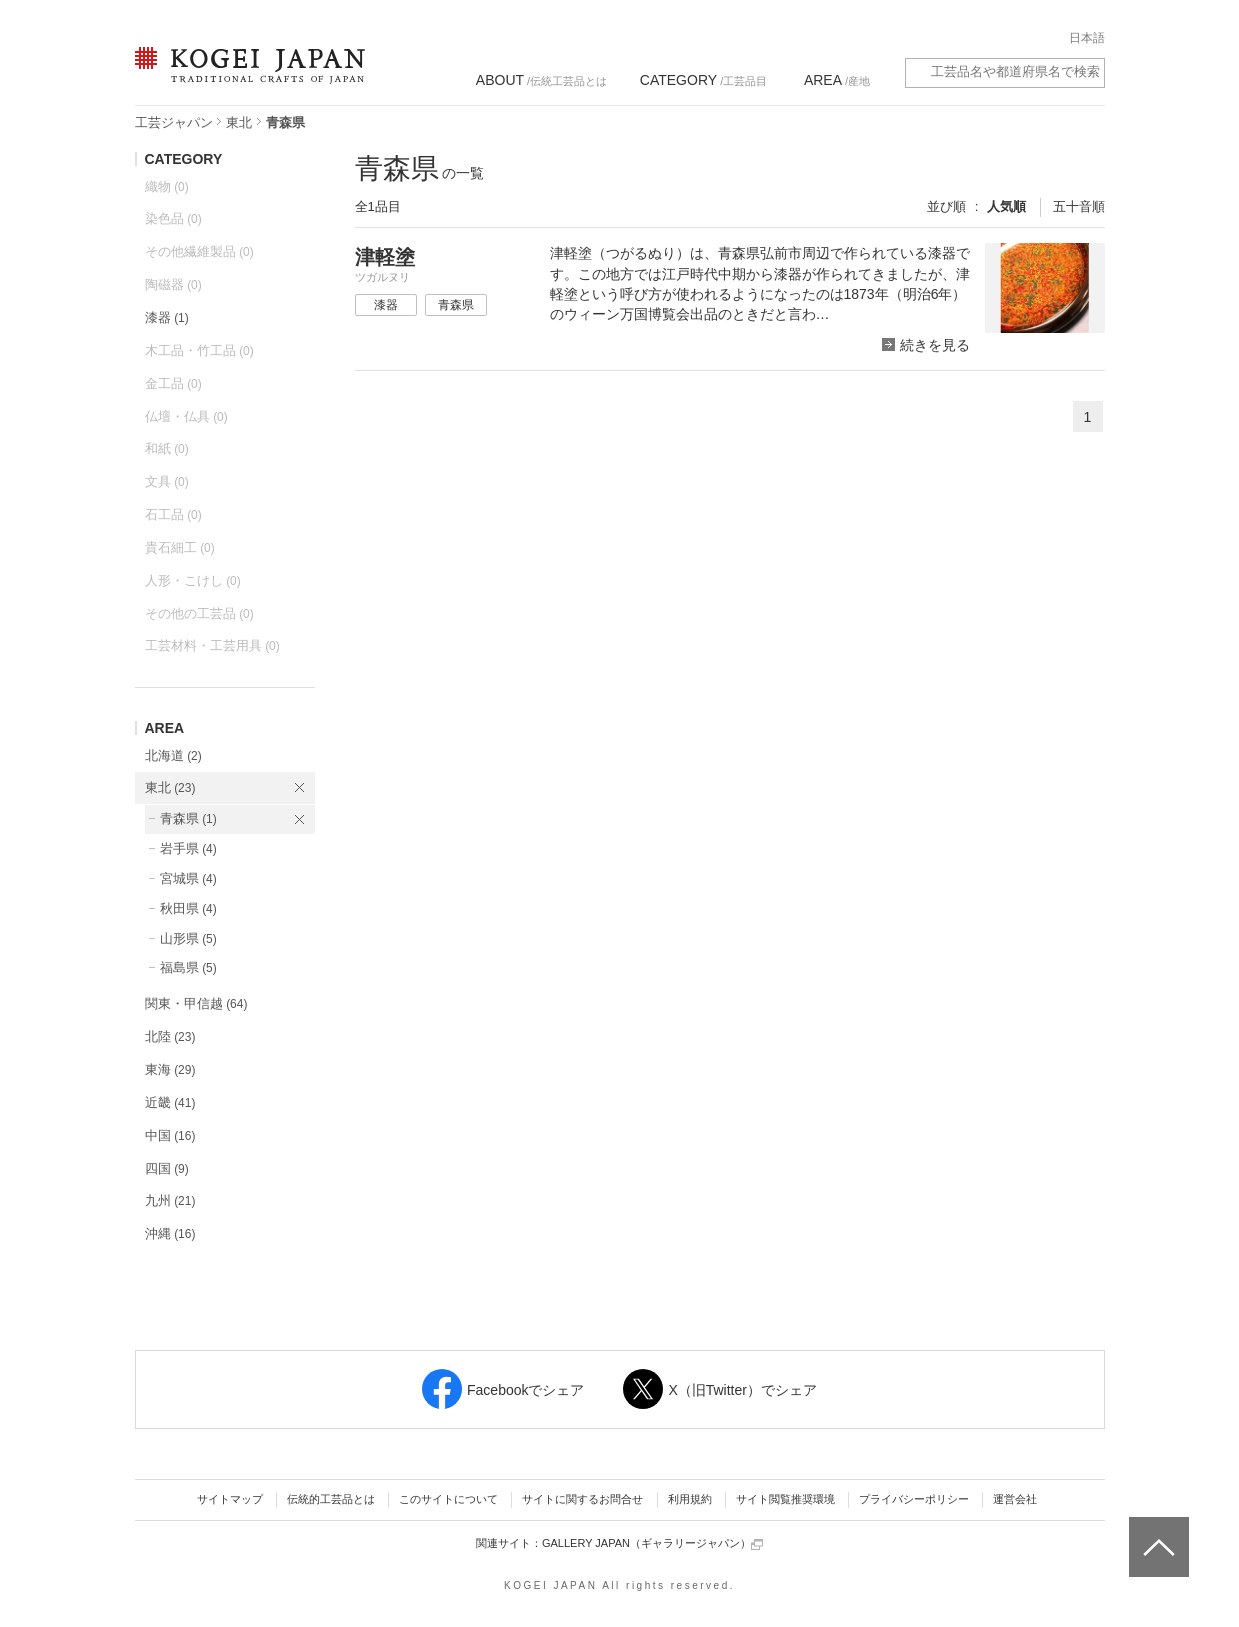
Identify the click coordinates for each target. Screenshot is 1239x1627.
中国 (170, 1135)
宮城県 (188, 878)
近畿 (170, 1102)
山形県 (188, 938)
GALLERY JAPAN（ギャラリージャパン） (652, 1543)
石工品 (173, 514)
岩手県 (188, 848)
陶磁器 (173, 284)
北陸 (170, 1036)
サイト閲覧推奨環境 (785, 1499)
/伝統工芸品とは (541, 80)
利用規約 (690, 1499)
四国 (167, 1168)
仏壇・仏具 (186, 416)
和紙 (167, 448)
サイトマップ (230, 1499)
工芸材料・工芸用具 (212, 645)
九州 (170, 1200)
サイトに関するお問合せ (582, 1499)
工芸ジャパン (174, 122)
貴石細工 (180, 547)
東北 (239, 122)
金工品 (173, 383)
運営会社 (1015, 1499)
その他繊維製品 (199, 251)
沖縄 (170, 1233)
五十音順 (1079, 206)
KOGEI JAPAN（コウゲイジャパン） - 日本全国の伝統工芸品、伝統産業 (246, 77)
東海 (170, 1069)
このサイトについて (448, 1499)
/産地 (837, 80)
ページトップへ (1156, 1532)
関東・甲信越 (196, 1003)
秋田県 (188, 908)
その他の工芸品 (199, 613)
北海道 (173, 755)
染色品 (173, 218)
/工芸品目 (703, 80)
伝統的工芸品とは (331, 1499)
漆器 (167, 317)
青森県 (188, 818)
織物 (167, 186)
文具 (167, 481)
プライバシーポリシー (914, 1499)
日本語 (1087, 38)
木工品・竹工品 (199, 350)
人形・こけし (193, 580)
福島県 (188, 967)
